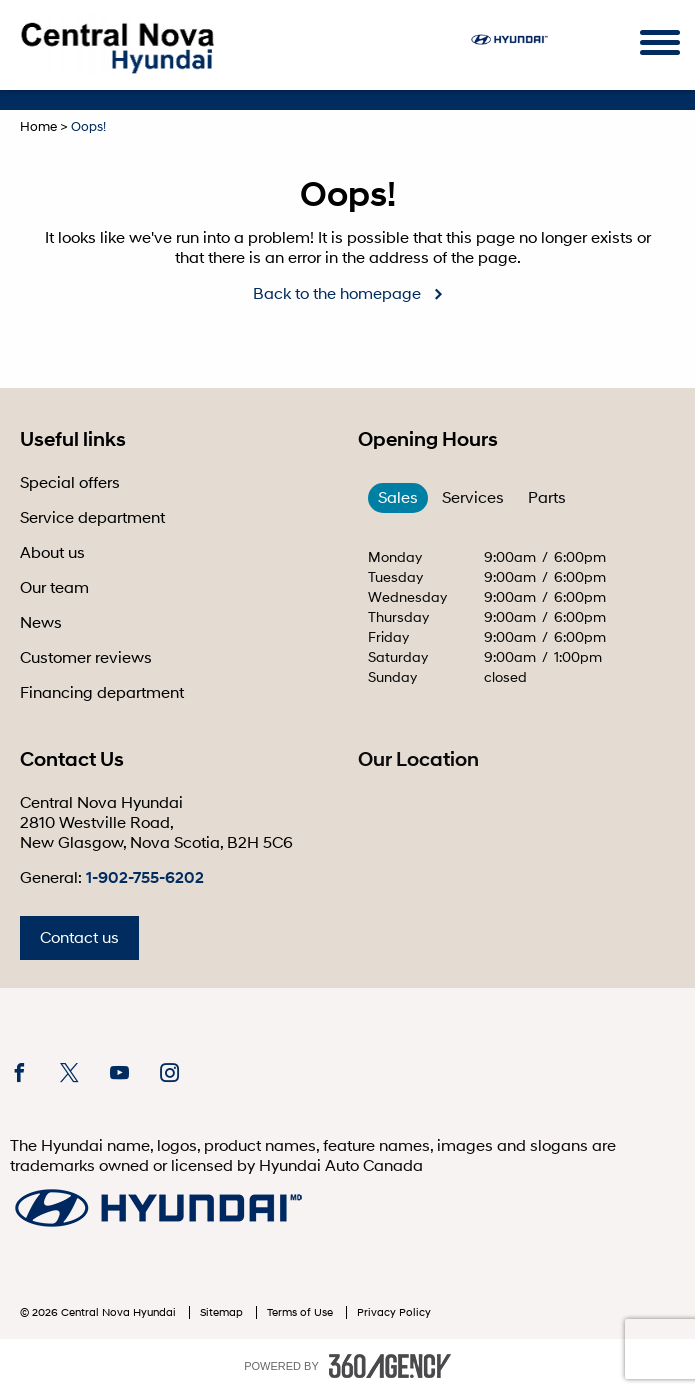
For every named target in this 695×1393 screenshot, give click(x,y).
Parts (547, 498)
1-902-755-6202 (145, 878)
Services (473, 498)
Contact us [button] (79, 938)
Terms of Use (301, 1312)
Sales (398, 498)
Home (38, 127)
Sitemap (223, 1312)
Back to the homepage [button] (337, 294)
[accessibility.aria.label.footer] (390, 1366)
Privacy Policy (394, 1312)
